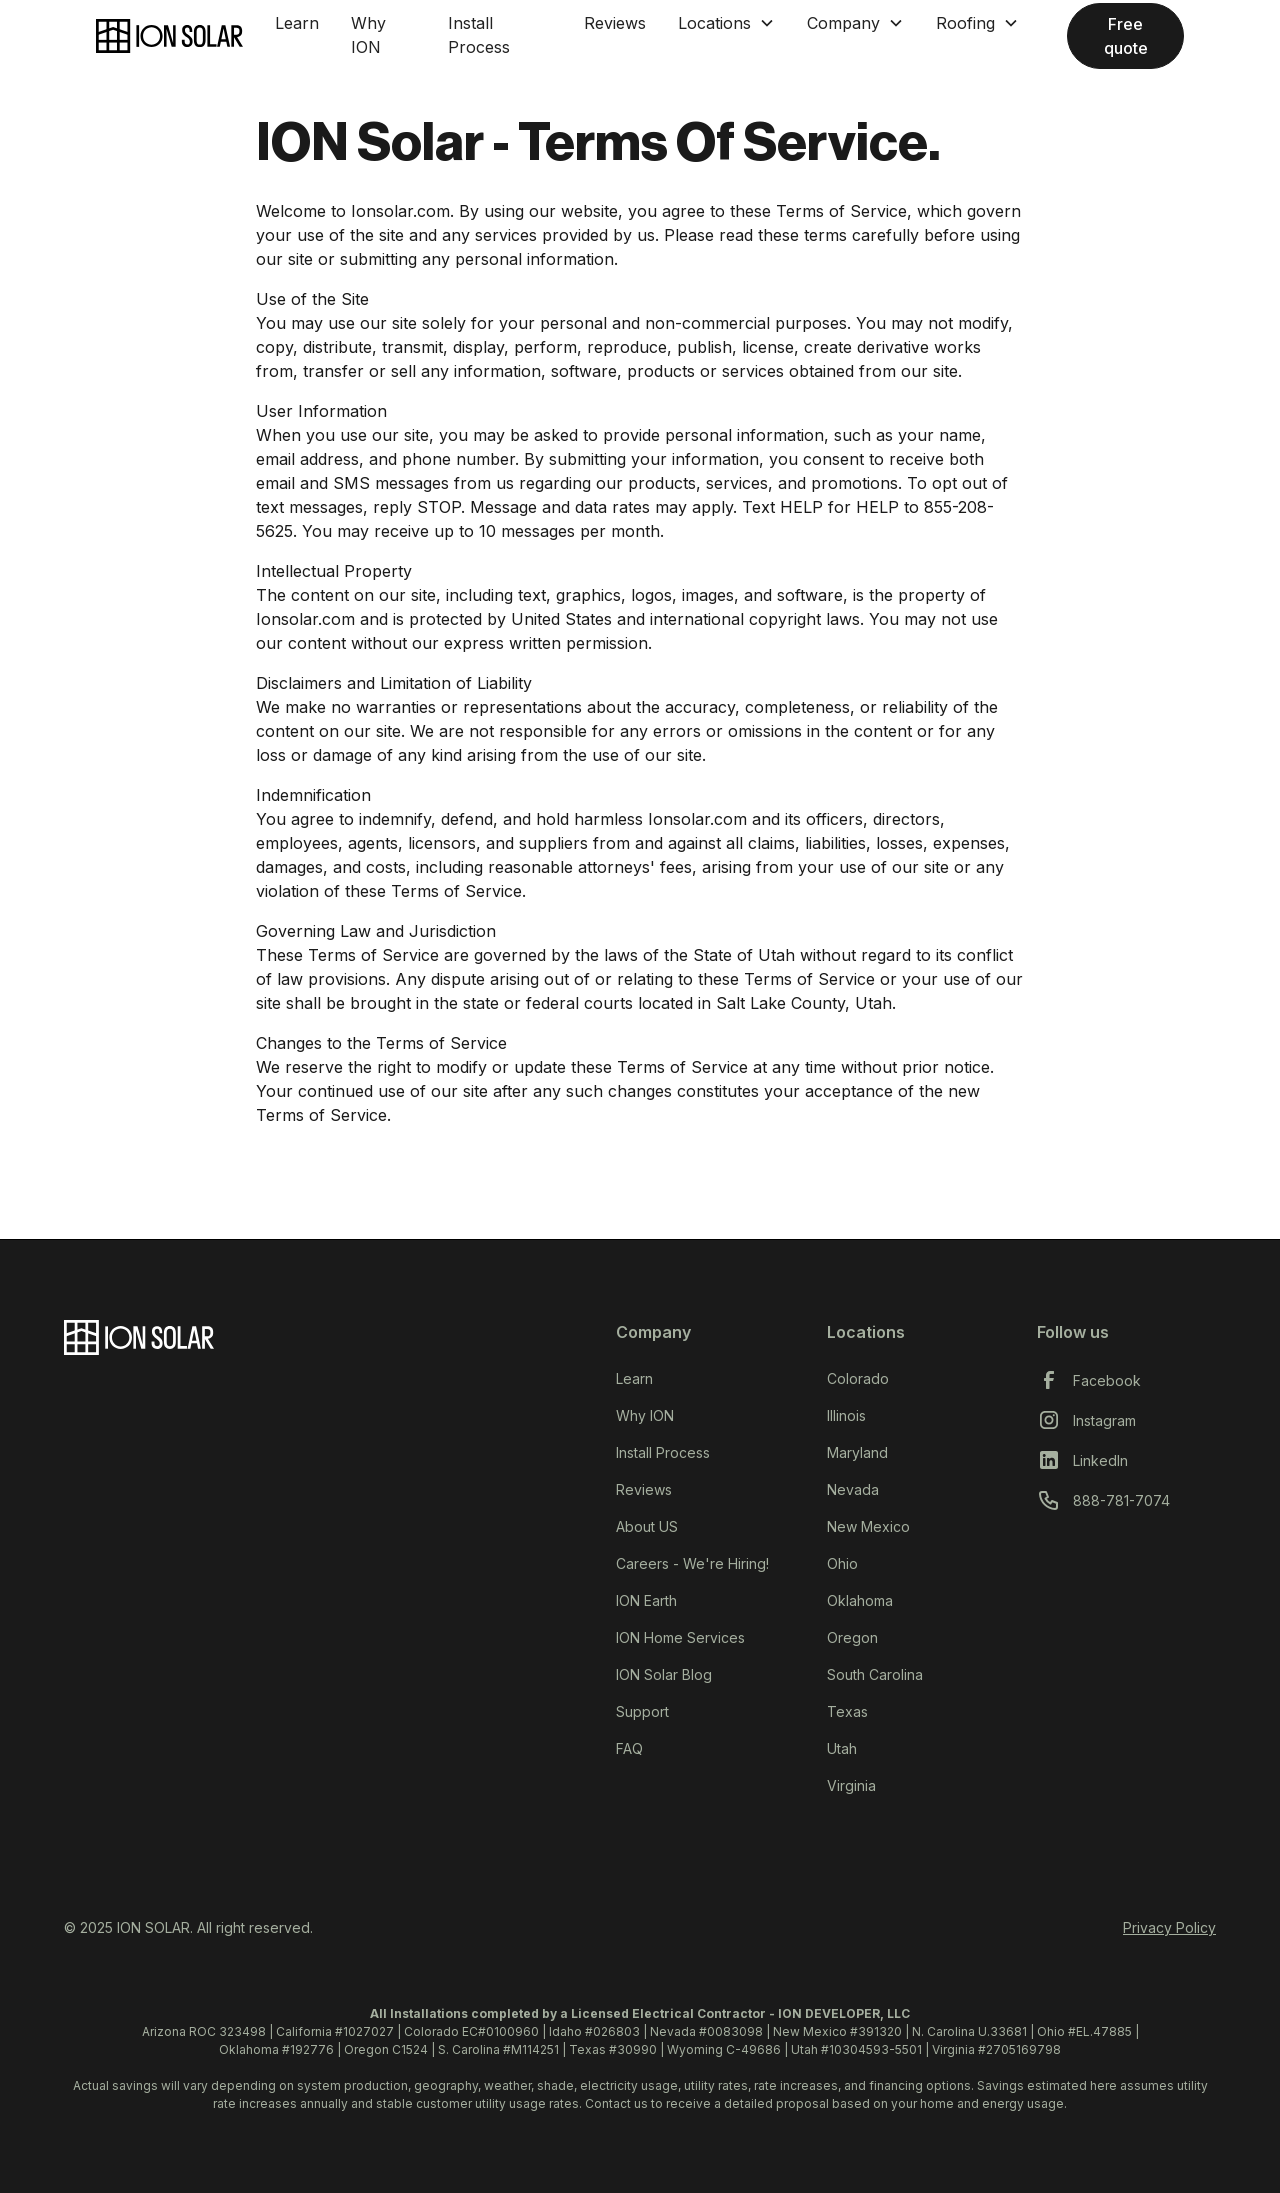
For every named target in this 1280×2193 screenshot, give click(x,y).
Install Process (479, 35)
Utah (842, 1748)
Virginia (851, 1785)
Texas (847, 1711)
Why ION (368, 35)
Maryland (857, 1452)
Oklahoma (860, 1600)
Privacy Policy (1169, 1927)
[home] (169, 36)
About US (647, 1526)
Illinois (846, 1415)
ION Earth (646, 1600)
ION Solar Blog (664, 1674)
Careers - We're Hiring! (692, 1563)
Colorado (858, 1378)
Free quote (1126, 36)
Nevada (853, 1489)
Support (642, 1711)
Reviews (615, 23)
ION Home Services (680, 1637)
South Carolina (875, 1674)
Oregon (852, 1637)
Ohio (842, 1563)
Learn (297, 23)
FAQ (629, 1748)
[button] (726, 23)
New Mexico (868, 1526)
